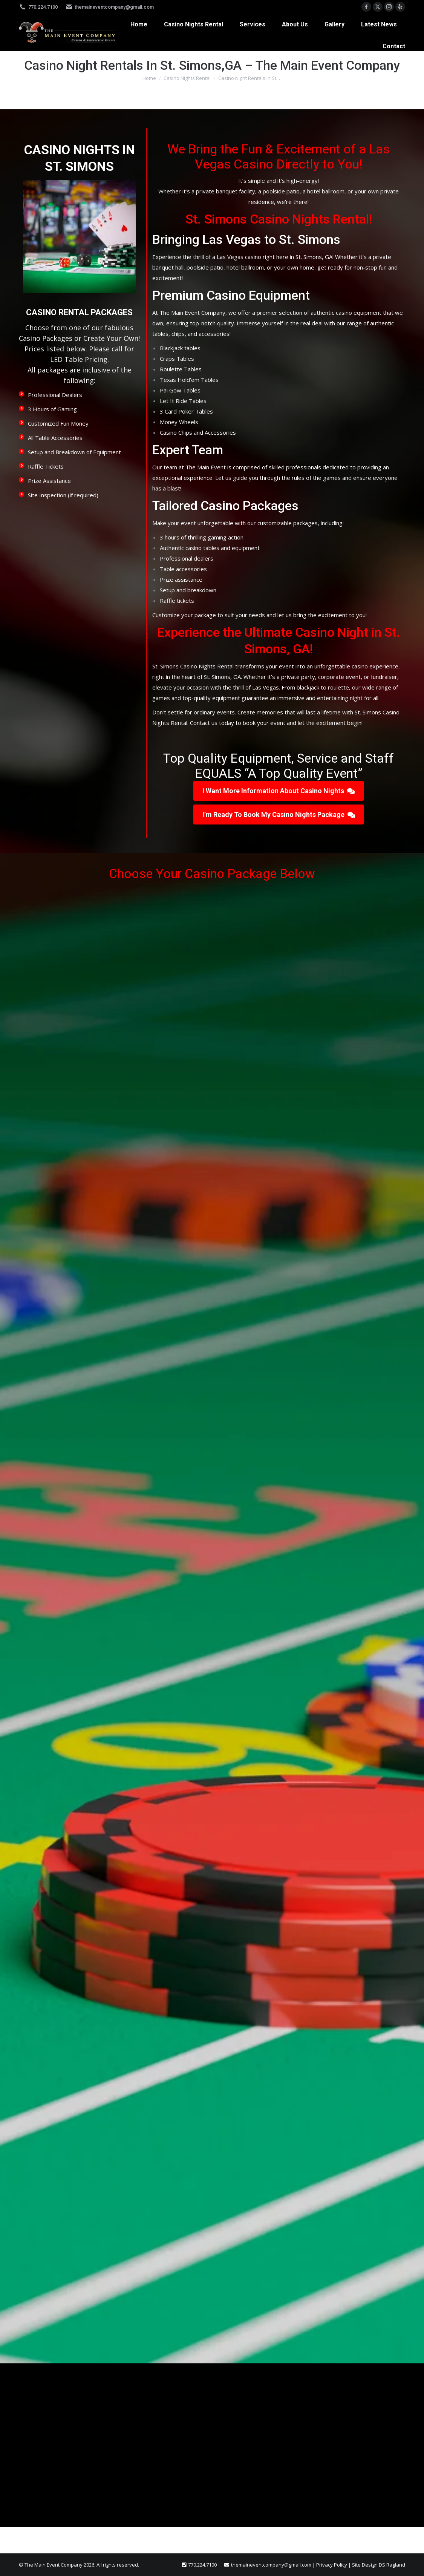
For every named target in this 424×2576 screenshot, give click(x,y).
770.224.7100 (38, 7)
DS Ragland (392, 2564)
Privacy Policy (331, 2564)
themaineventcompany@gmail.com (109, 7)
